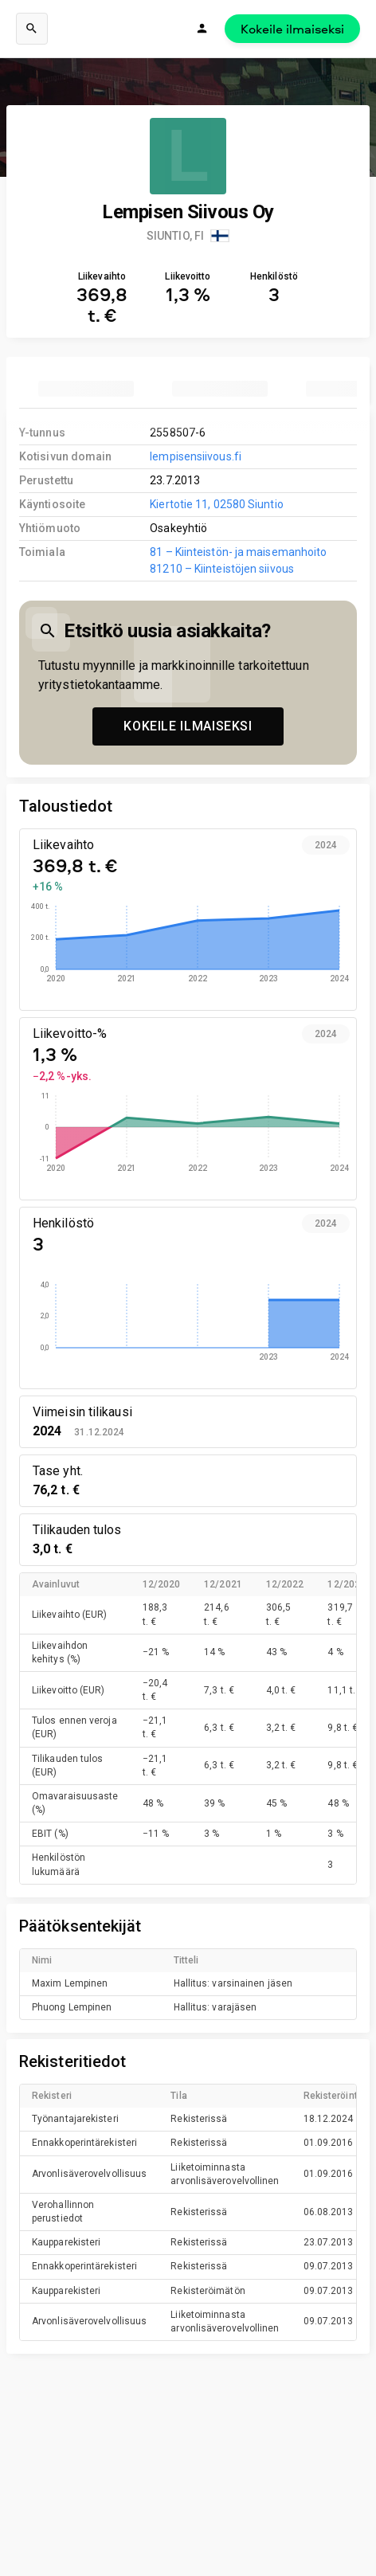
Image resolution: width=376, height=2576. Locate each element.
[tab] (86, 389)
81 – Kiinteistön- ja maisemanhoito (238, 552)
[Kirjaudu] (202, 29)
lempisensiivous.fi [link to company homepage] (195, 456)
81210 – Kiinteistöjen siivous (222, 568)
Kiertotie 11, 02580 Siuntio (217, 504)
